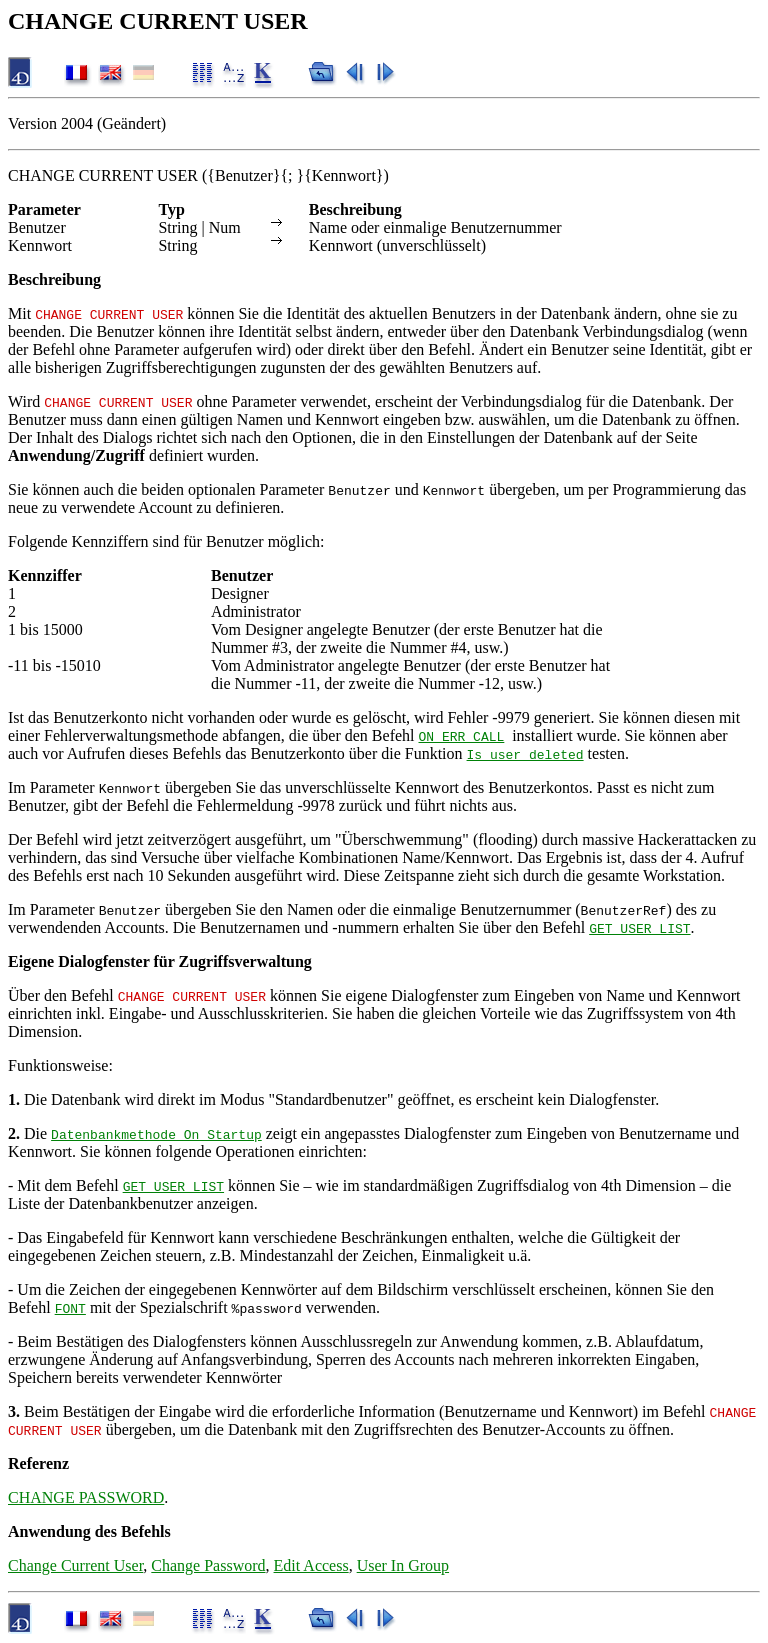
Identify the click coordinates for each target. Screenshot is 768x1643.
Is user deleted (525, 754)
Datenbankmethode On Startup (156, 1134)
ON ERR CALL (462, 736)
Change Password (208, 1565)
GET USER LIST (639, 928)
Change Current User (75, 1565)
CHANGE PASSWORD (86, 1497)
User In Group (403, 1565)
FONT (70, 1308)
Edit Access (311, 1565)
